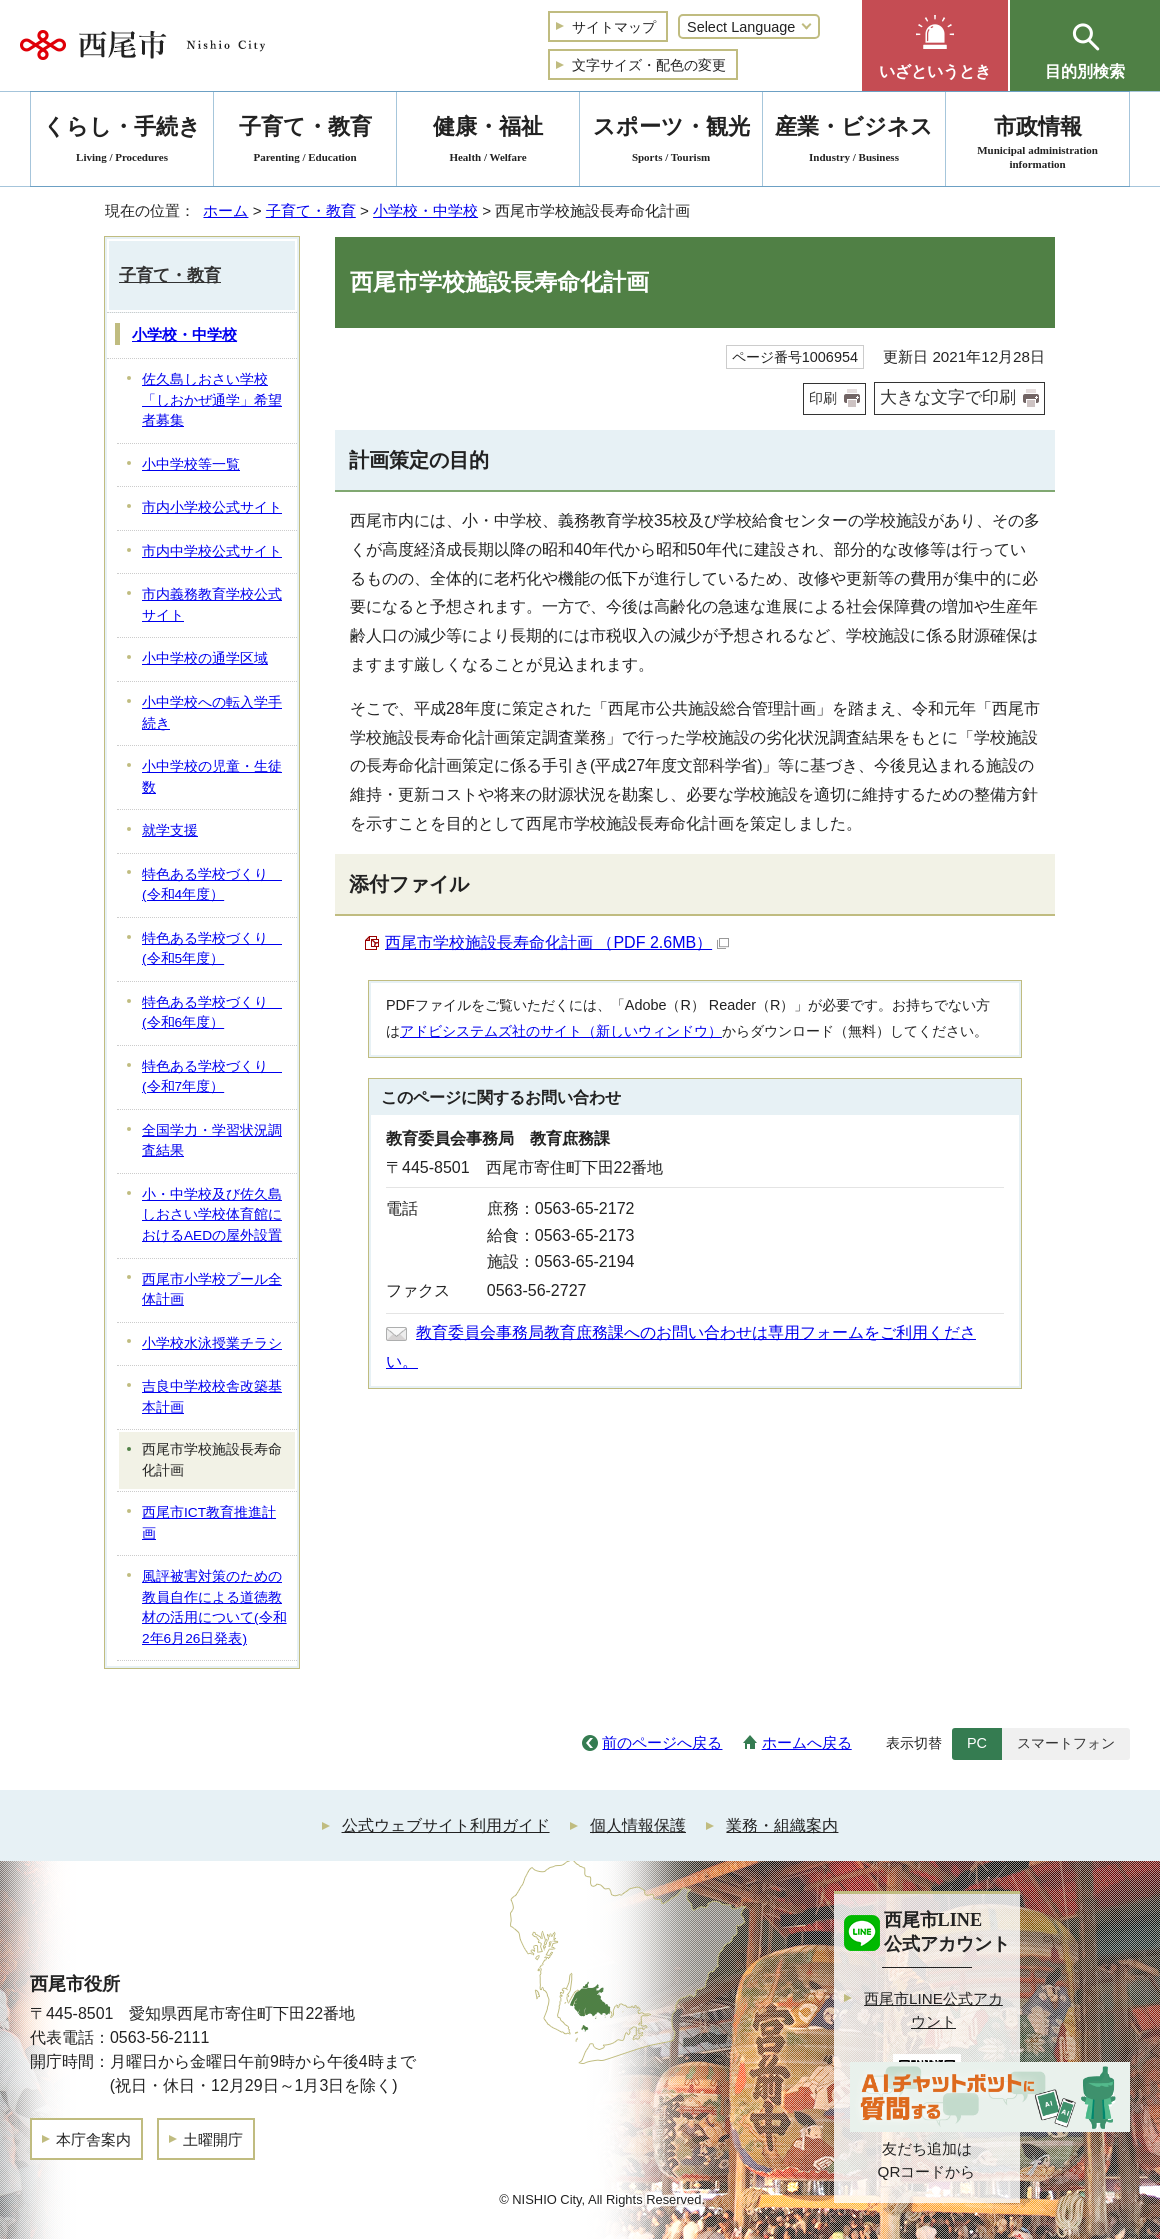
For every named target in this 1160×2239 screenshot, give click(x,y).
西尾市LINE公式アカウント (933, 2010)
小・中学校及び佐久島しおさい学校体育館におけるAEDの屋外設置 (212, 1215)
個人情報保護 (638, 1825)
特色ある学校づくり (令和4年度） (212, 885)
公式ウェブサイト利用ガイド (446, 1825)
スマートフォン (1066, 1743)
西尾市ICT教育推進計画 (209, 1523)
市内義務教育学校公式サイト (212, 605)
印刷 (823, 398)
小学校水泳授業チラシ (212, 1343)
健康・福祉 (488, 142)
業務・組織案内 (782, 1825)
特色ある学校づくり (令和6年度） (212, 1013)
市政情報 (1037, 142)
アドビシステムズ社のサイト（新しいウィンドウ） (561, 1031)
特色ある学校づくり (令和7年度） (212, 1077)
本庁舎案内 (93, 2139)
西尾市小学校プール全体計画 (212, 1290)
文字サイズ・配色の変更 (649, 65)
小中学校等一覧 (191, 464)
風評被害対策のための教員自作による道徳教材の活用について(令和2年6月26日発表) (214, 1607)
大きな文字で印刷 (948, 397)
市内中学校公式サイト (212, 551)
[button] (935, 45)
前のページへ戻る (662, 1742)
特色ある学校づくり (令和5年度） (212, 949)
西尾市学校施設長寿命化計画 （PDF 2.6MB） (557, 942)
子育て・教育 (311, 210)
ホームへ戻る (807, 1742)
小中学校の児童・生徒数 (212, 777)
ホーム (225, 210)
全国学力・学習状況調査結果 (212, 1141)
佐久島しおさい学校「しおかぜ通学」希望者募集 (212, 400)
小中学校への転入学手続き (212, 713)
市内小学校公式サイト (212, 507)
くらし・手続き (122, 142)
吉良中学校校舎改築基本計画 (212, 1397)
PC (977, 1743)
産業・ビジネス (854, 142)
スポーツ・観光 (671, 142)
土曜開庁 (213, 2139)
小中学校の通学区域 (205, 658)
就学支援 (170, 830)
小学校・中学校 (425, 210)
